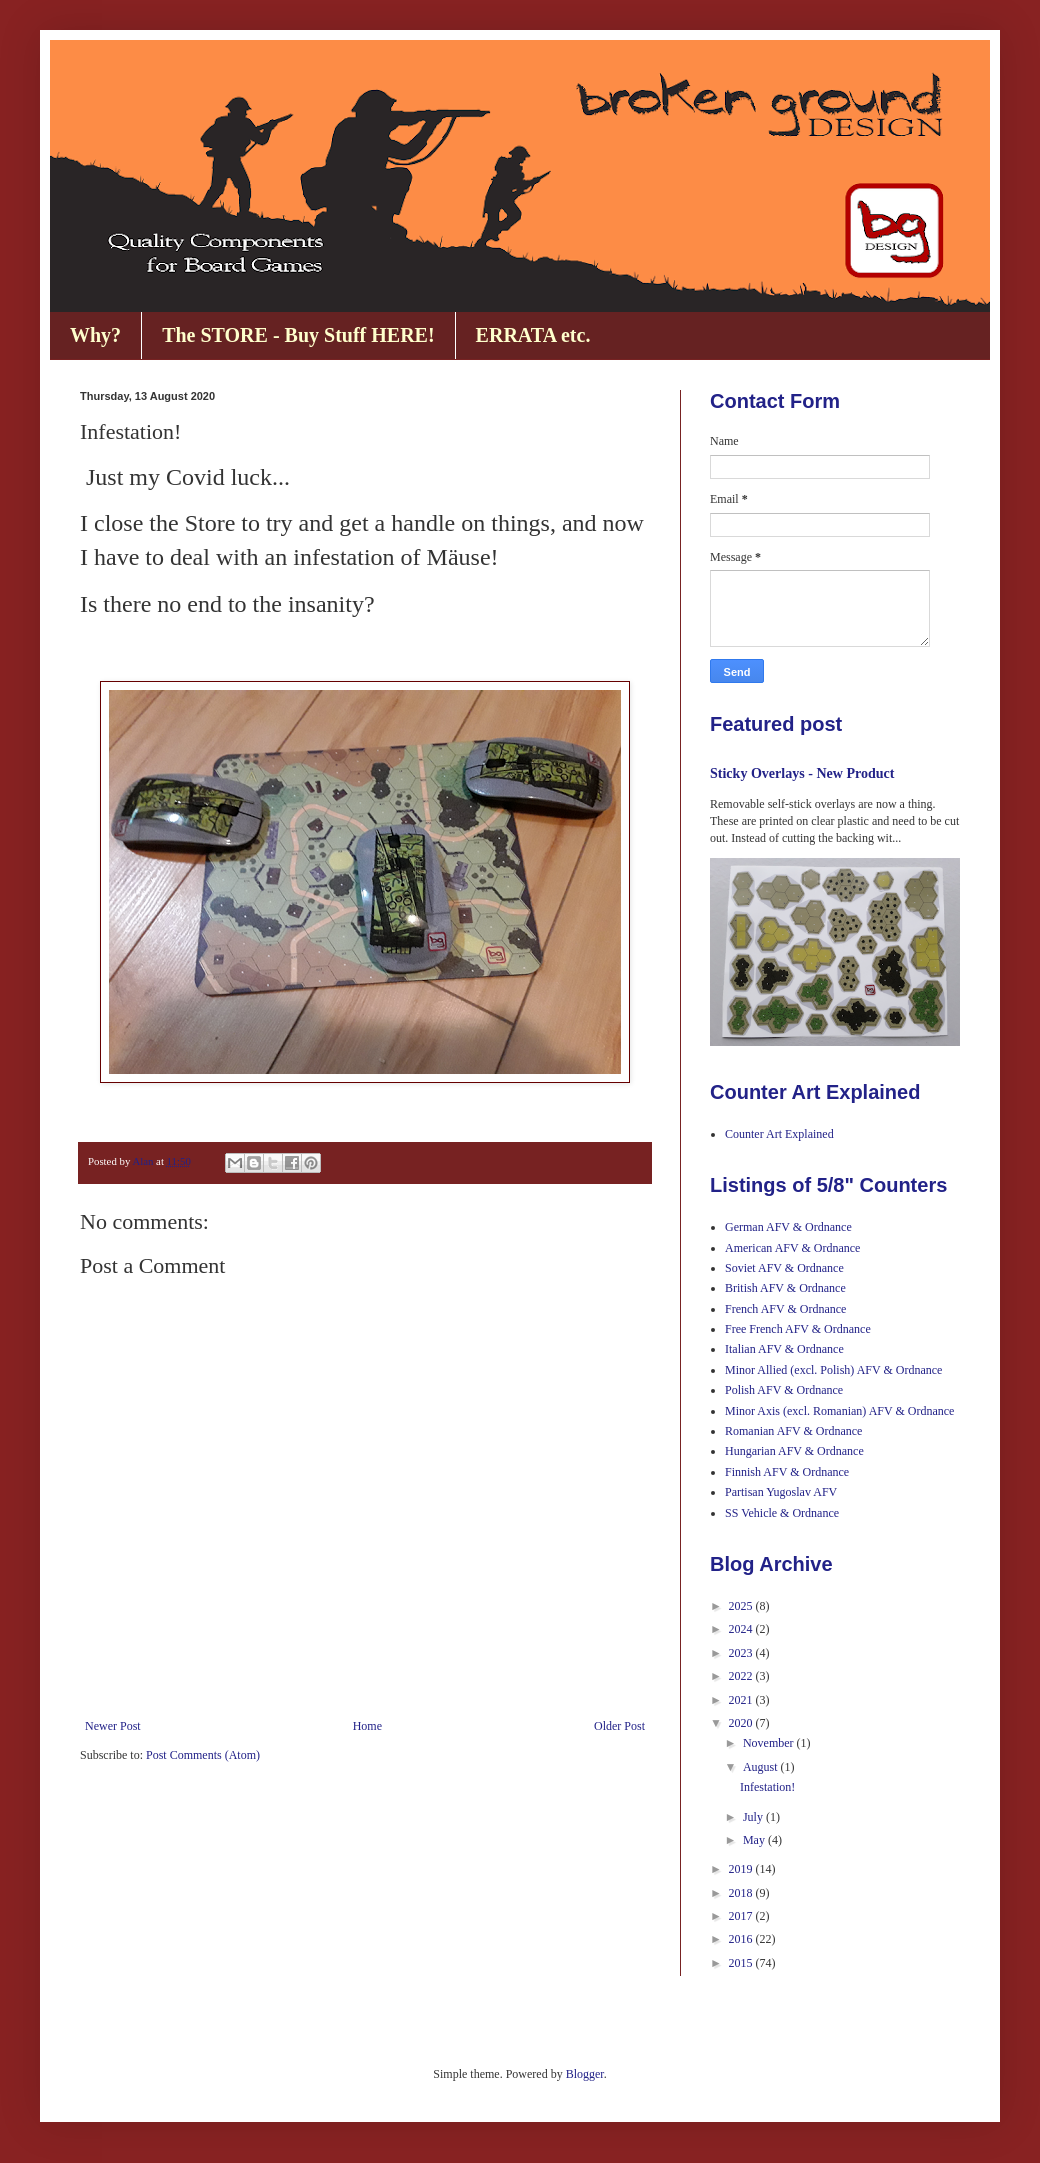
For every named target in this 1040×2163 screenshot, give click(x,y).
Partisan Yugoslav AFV (781, 1492)
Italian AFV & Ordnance (784, 1349)
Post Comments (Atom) (203, 1755)
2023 (742, 1653)
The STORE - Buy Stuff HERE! (298, 335)
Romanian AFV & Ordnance (793, 1431)
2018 (742, 1893)
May (755, 1840)
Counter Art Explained (779, 1134)
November (770, 1743)
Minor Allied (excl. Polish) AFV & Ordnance (833, 1370)
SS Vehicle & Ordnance (782, 1513)
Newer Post (113, 1726)
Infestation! (767, 1787)
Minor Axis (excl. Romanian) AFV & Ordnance (839, 1411)
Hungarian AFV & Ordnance (794, 1451)
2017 (742, 1916)
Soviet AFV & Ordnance (784, 1268)
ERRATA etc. (533, 335)
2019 (742, 1869)
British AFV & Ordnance (785, 1288)
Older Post (619, 1726)
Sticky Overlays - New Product (802, 773)
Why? (95, 335)
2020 (742, 1723)
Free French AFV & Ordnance (798, 1329)
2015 (742, 1963)
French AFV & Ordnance (785, 1309)
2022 (742, 1676)
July (754, 1817)
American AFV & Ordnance (792, 1248)
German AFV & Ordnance (788, 1227)
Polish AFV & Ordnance (784, 1390)
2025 (742, 1606)
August (762, 1767)
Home (367, 1726)
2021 (742, 1700)
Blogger (585, 2074)
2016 (742, 1939)
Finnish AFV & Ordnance (787, 1472)
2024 (742, 1629)
